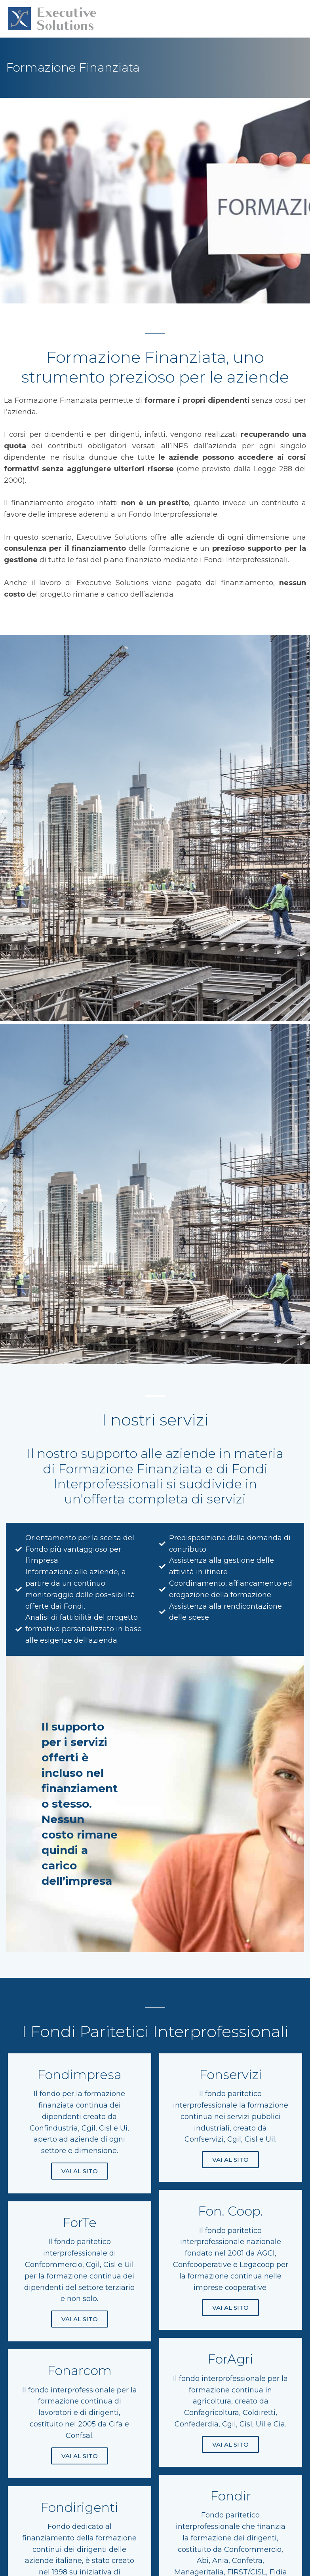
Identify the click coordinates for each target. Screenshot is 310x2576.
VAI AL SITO (79, 2174)
